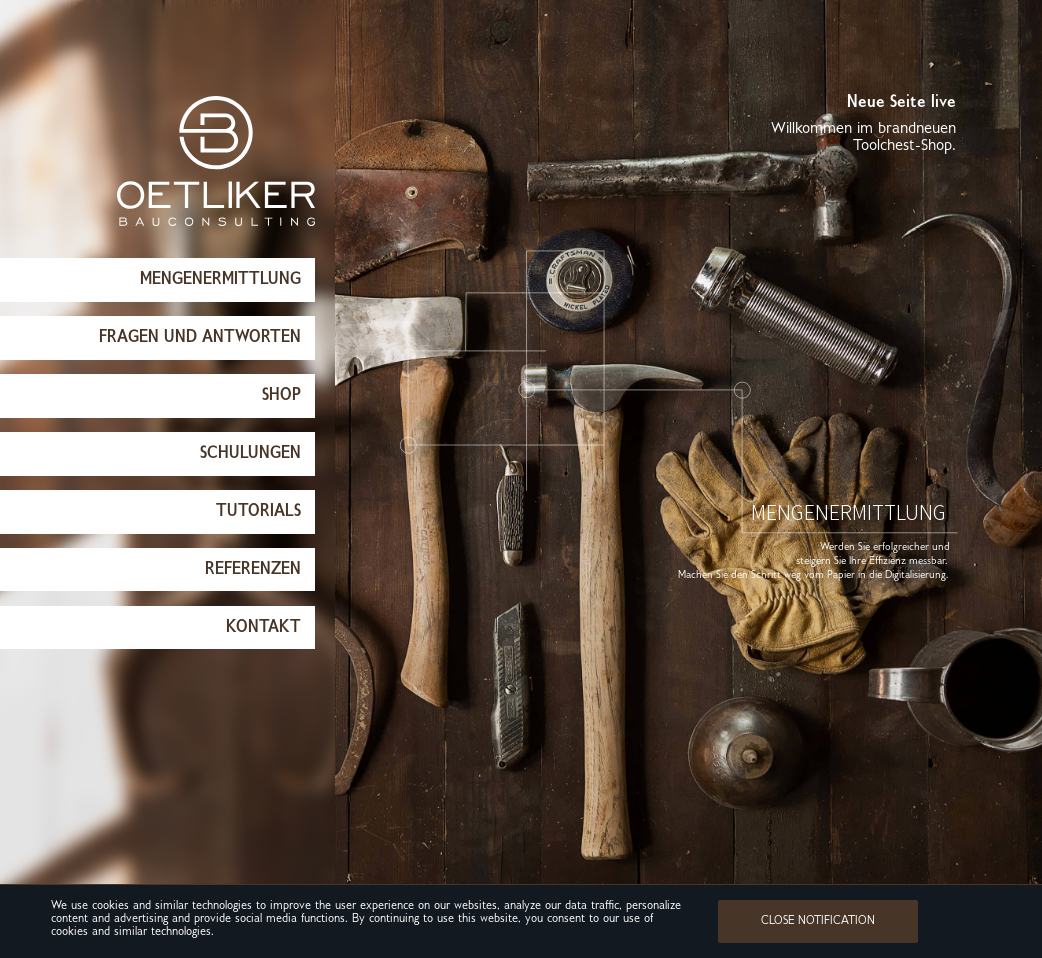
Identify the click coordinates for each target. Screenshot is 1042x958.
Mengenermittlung (220, 279)
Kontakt (263, 627)
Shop (281, 395)
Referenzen (253, 569)
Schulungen (250, 453)
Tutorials (258, 511)
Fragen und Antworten (200, 337)
